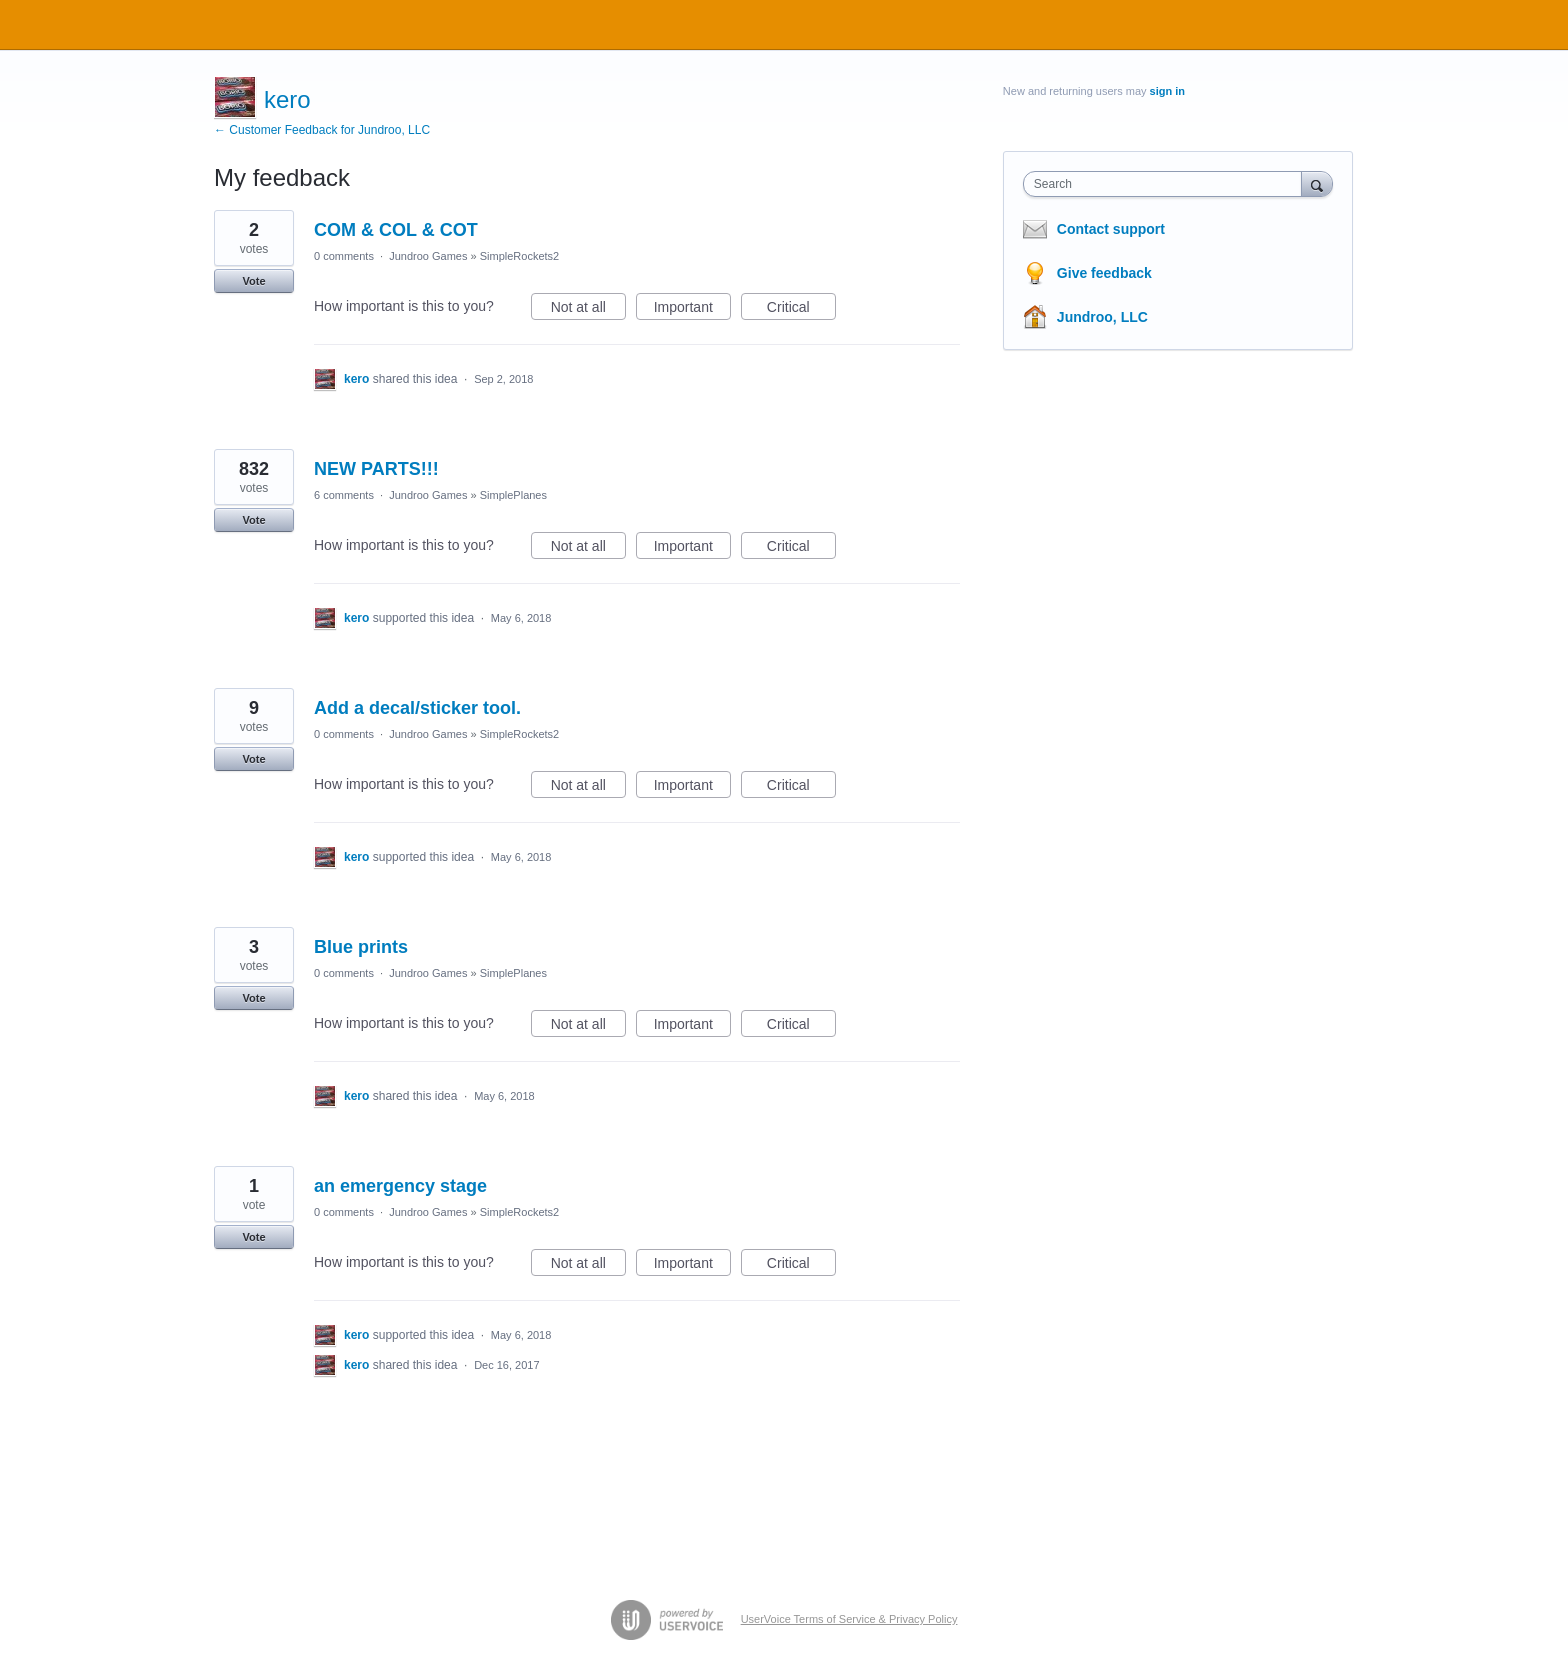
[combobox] (1167, 184)
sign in (1167, 91)
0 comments (344, 256)
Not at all (588, 310)
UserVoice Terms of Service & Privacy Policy (849, 1619)
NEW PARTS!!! (376, 469)
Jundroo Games (428, 256)
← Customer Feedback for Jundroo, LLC (322, 130)
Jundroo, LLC (1102, 317)
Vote (253, 281)
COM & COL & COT (396, 230)
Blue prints (361, 947)
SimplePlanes (513, 495)
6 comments (344, 495)
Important (692, 310)
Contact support (1111, 229)
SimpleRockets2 (519, 256)
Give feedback (1104, 273)
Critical (801, 310)
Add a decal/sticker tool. (417, 708)
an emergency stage (400, 1186)
